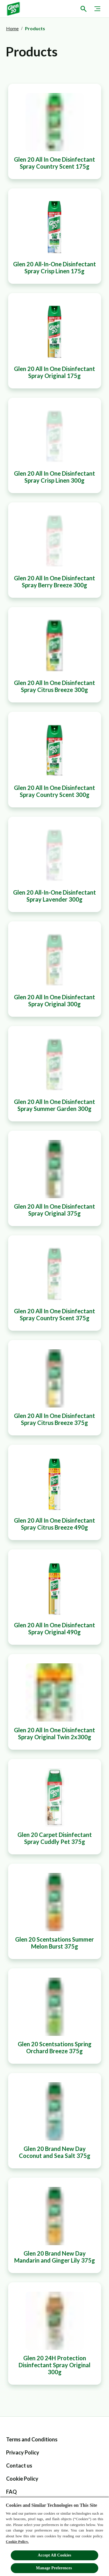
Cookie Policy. (17, 2541)
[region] (54, 2536)
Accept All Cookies (54, 2555)
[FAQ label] (11, 2492)
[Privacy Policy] (23, 2452)
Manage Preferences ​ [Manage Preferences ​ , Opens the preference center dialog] (54, 2568)
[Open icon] (83, 9)
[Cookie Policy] (22, 2479)
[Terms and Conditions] (32, 2439)
